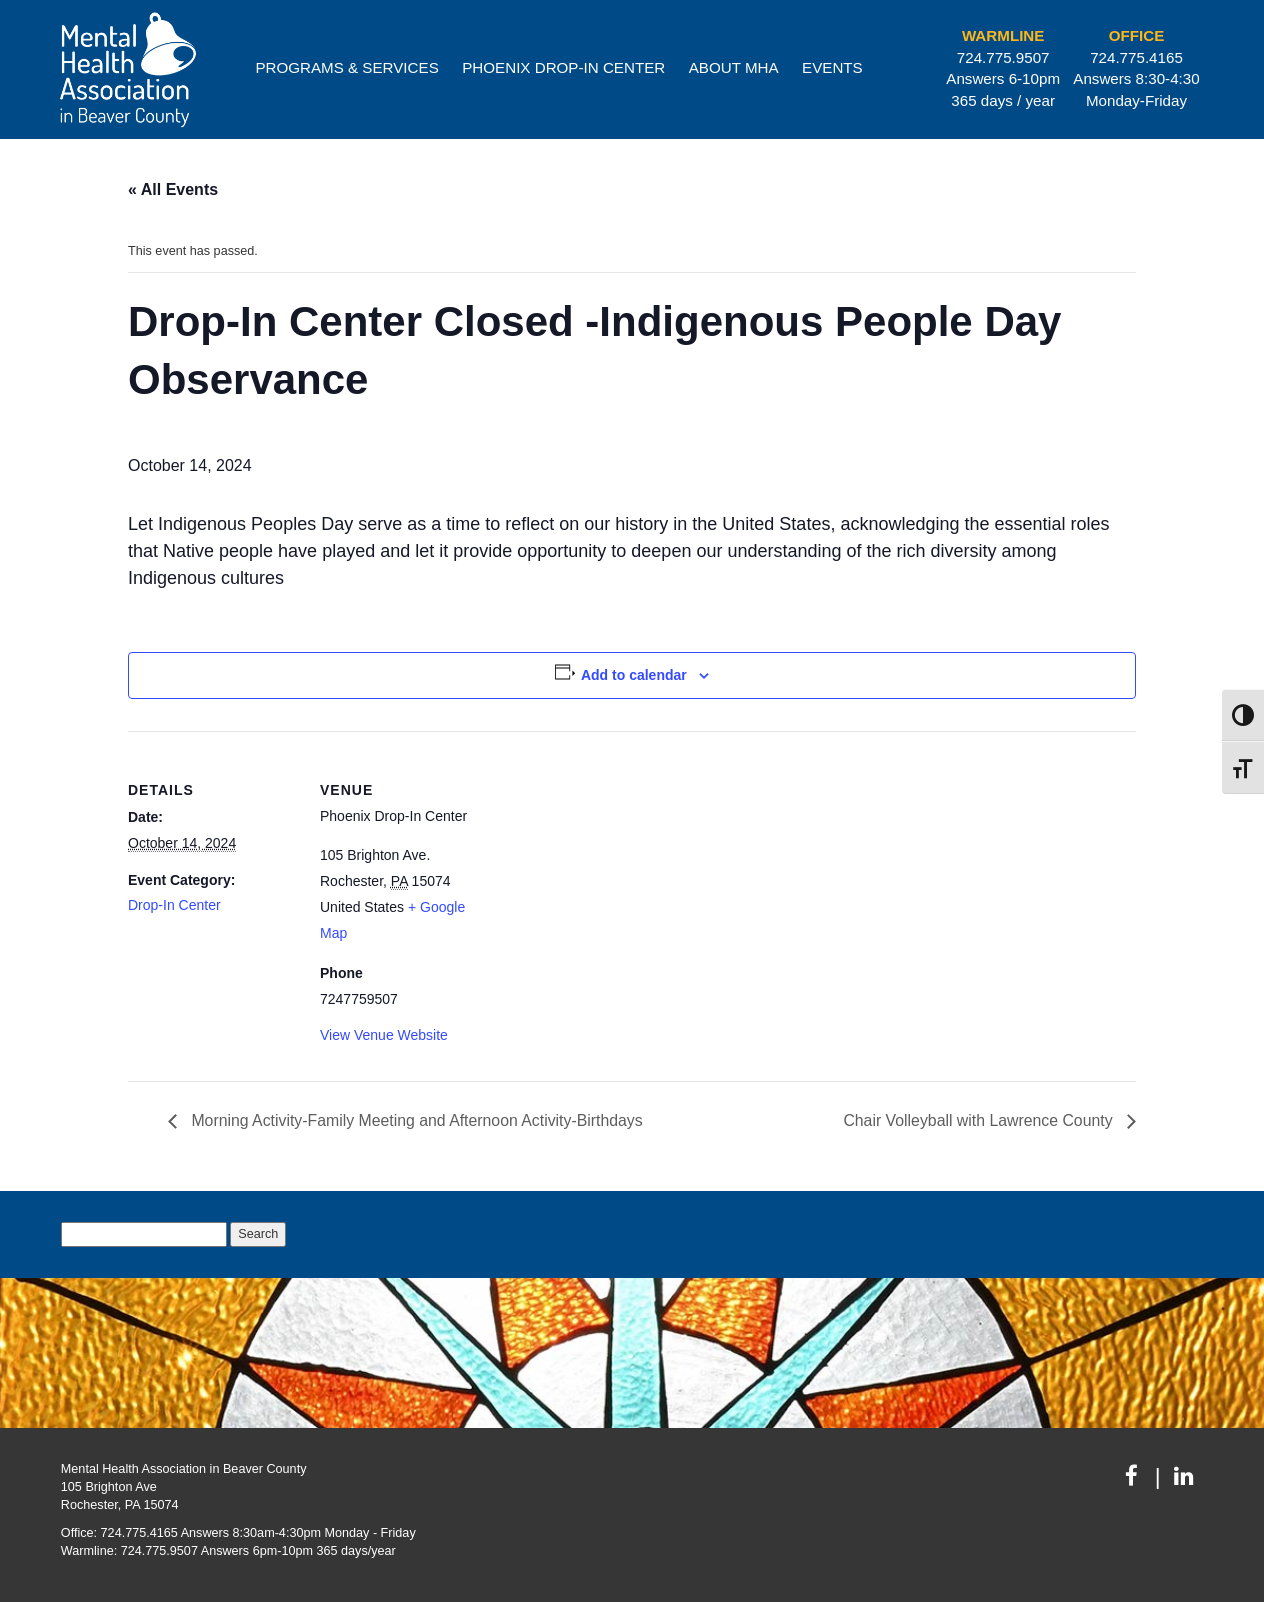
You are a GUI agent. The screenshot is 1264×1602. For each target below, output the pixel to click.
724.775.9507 (1003, 57)
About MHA (734, 67)
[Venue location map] (617, 869)
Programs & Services (346, 67)
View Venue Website (384, 1035)
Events (832, 67)
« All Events (173, 189)
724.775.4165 (1136, 57)
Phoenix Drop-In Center (563, 67)
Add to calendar (634, 675)
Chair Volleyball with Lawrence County (978, 1120)
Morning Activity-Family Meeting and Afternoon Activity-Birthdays (417, 1120)
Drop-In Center (174, 905)
